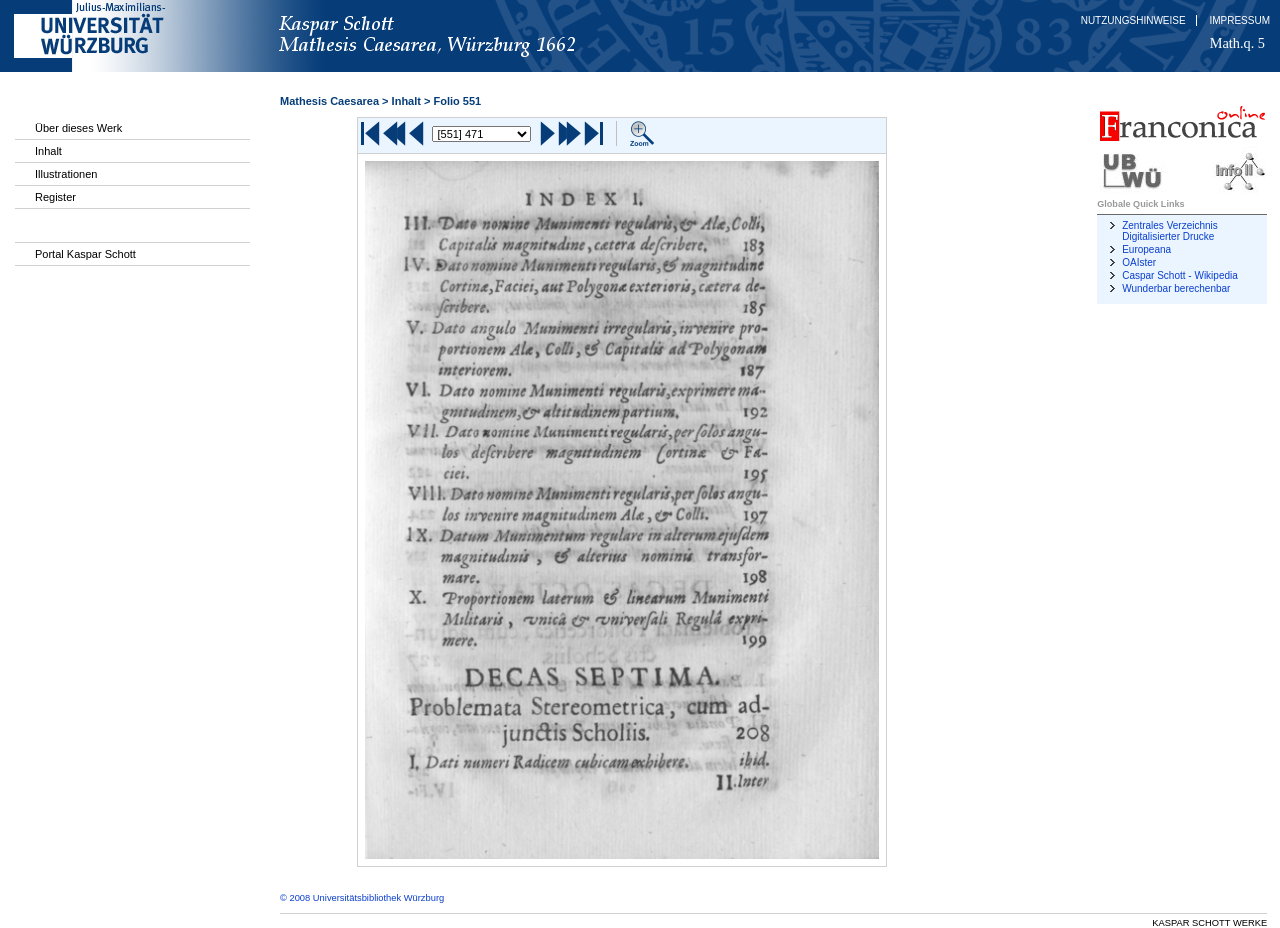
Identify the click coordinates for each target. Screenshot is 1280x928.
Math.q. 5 (1237, 43)
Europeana (1146, 249)
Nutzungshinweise (1133, 20)
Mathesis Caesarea (329, 101)
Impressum (1239, 20)
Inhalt (48, 151)
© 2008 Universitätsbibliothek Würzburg (362, 898)
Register (55, 197)
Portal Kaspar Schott (85, 254)
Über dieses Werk (78, 128)
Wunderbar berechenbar (1176, 288)
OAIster (1139, 262)
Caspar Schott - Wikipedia (1180, 275)
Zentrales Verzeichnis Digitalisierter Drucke (1170, 231)
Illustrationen (66, 174)
